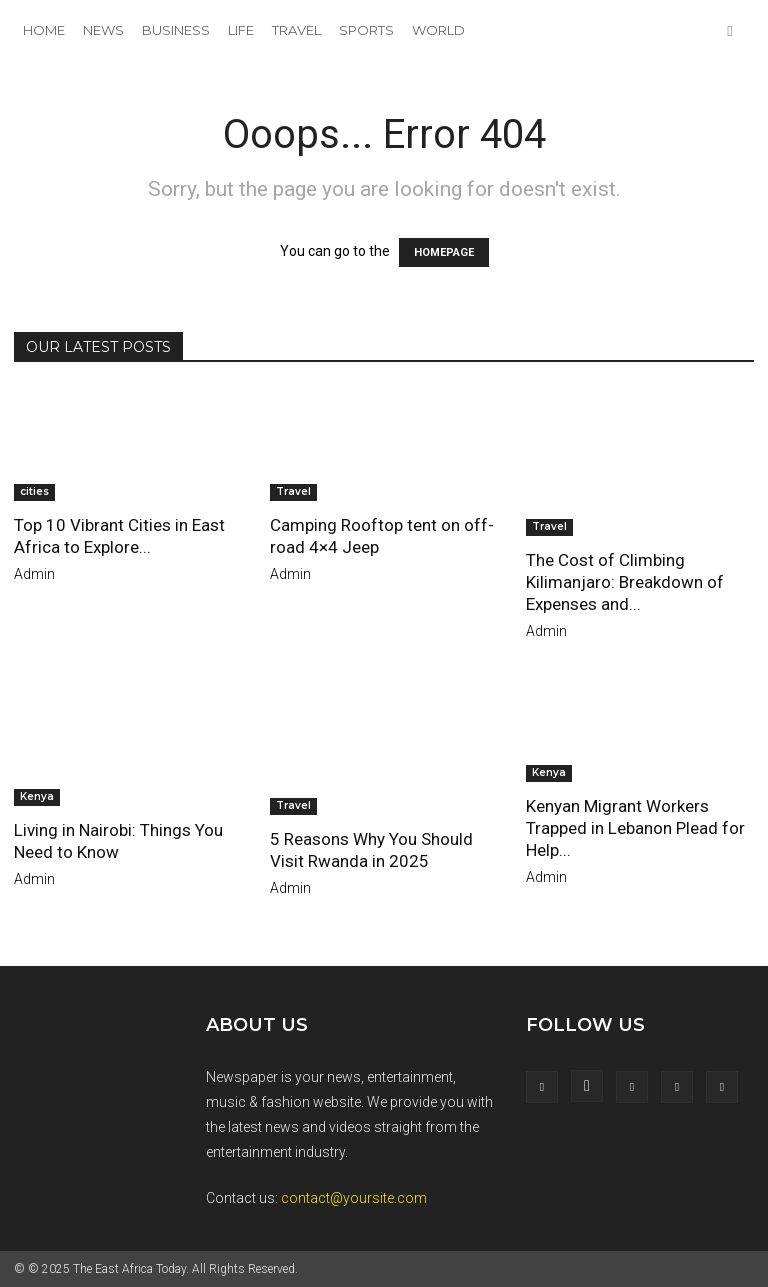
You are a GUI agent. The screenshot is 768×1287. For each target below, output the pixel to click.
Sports (366, 30)
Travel (296, 30)
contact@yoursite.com (354, 1198)
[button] (730, 30)
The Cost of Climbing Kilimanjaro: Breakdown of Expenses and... (625, 582)
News (103, 30)
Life (241, 30)
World (438, 30)
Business (176, 30)
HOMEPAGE (444, 252)
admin (34, 574)
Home (44, 30)
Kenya (37, 796)
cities (34, 491)
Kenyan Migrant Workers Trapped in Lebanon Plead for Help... (635, 828)
